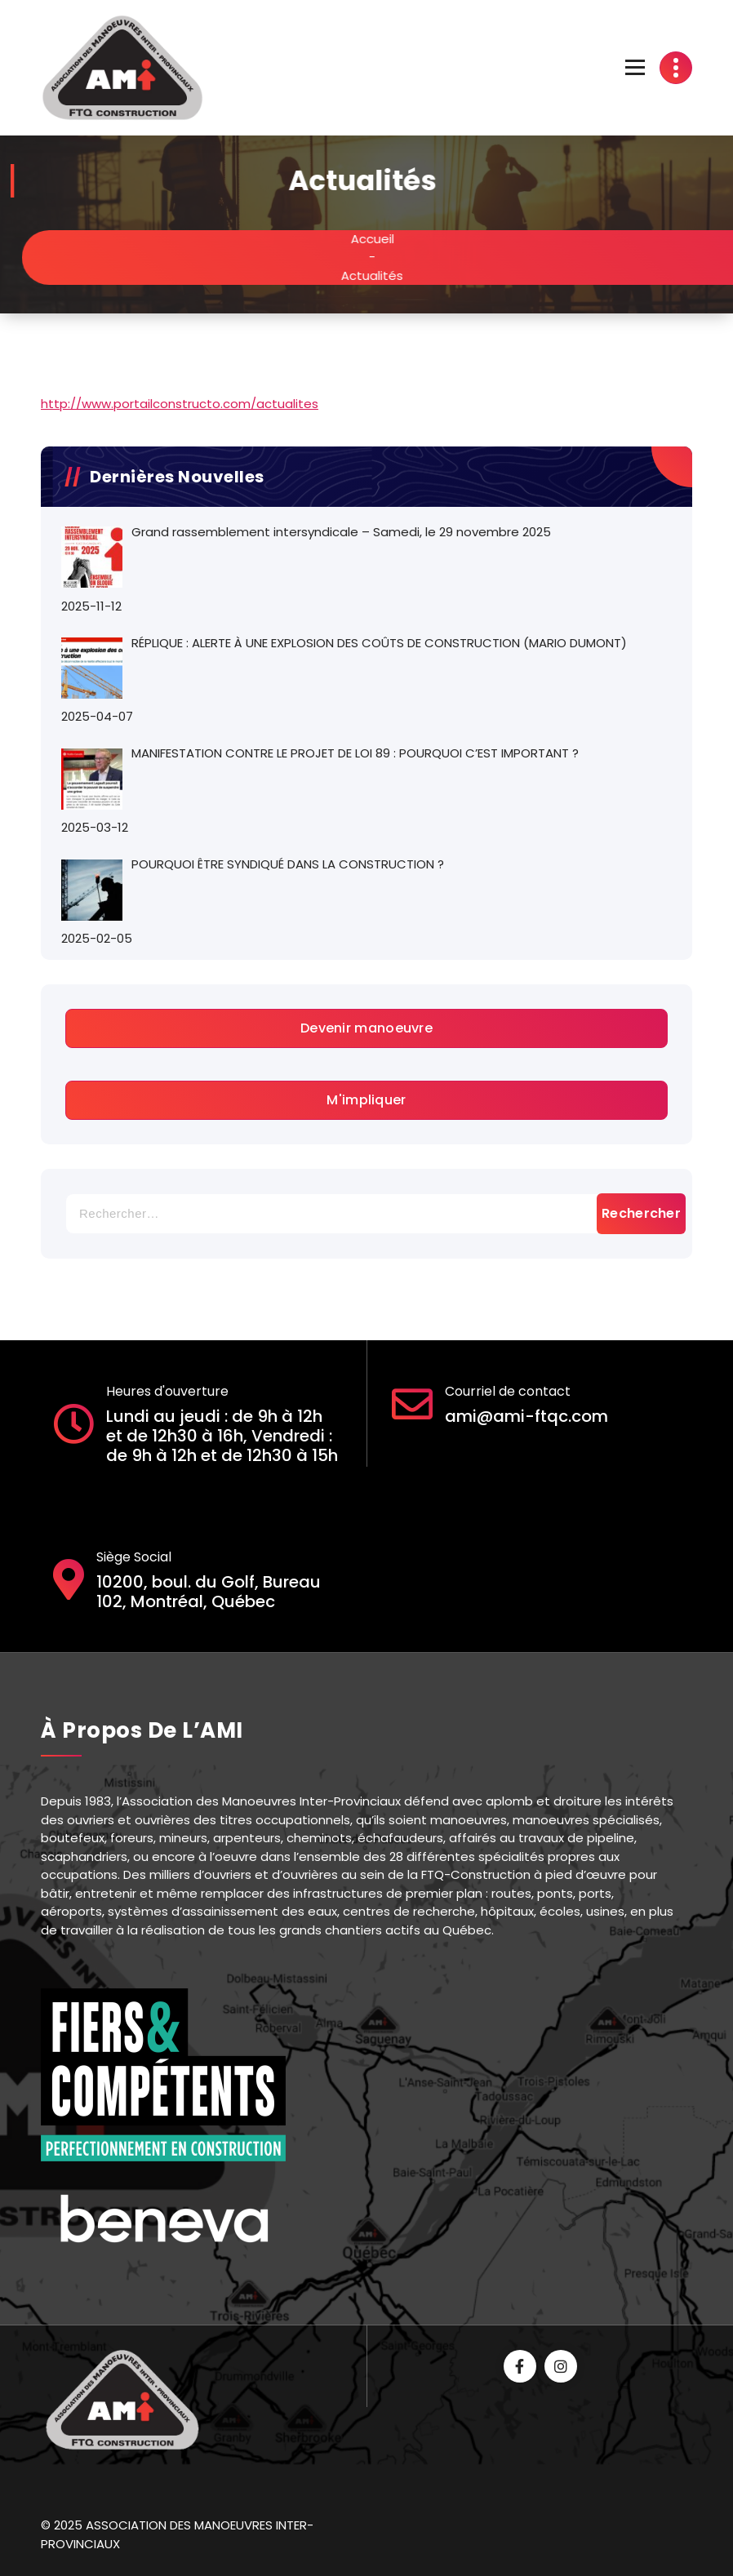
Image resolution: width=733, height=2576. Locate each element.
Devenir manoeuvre (366, 1028)
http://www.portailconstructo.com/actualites (179, 403)
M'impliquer (366, 1099)
